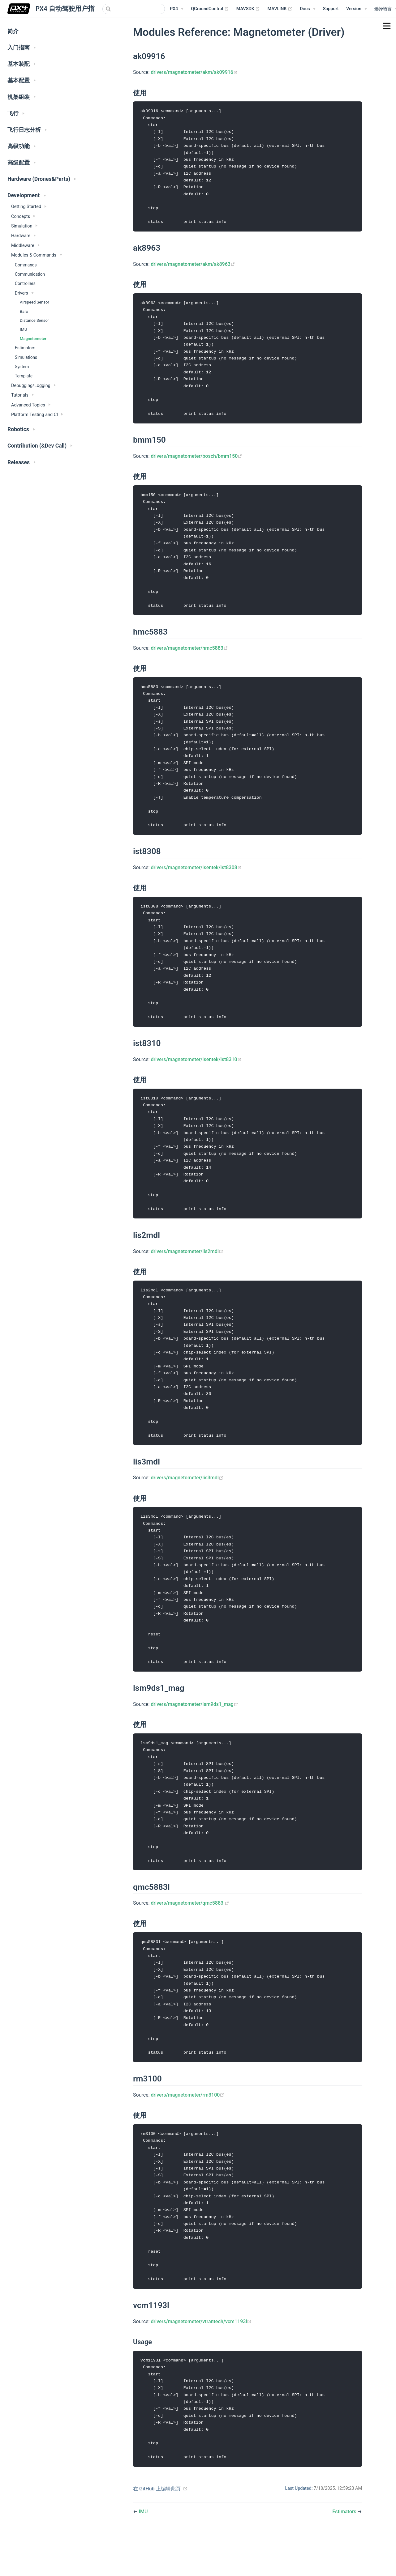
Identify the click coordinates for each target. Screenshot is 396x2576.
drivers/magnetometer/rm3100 (187, 2132)
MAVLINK (279, 9)
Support (331, 8)
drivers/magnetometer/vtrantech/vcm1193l (201, 2363)
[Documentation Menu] (307, 9)
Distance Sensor (34, 320)
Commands (26, 264)
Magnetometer (33, 338)
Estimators (25, 347)
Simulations (26, 357)
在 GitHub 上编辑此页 (157, 2533)
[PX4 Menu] (176, 9)
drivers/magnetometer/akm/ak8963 (193, 267)
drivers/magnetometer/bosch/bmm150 (196, 463)
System (22, 366)
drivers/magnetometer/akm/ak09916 (194, 72)
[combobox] (133, 9)
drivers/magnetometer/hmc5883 (189, 658)
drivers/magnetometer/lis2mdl (187, 1272)
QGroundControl (210, 9)
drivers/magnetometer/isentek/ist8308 (196, 882)
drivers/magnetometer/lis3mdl (187, 1503)
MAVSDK (248, 9)
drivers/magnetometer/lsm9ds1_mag (194, 1734)
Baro (24, 311)
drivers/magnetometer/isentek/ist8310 (196, 1077)
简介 (13, 31)
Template (23, 375)
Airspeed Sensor (34, 302)
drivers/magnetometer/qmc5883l (190, 1936)
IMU (23, 329)
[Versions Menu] (356, 9)
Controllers (25, 283)
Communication (30, 274)
